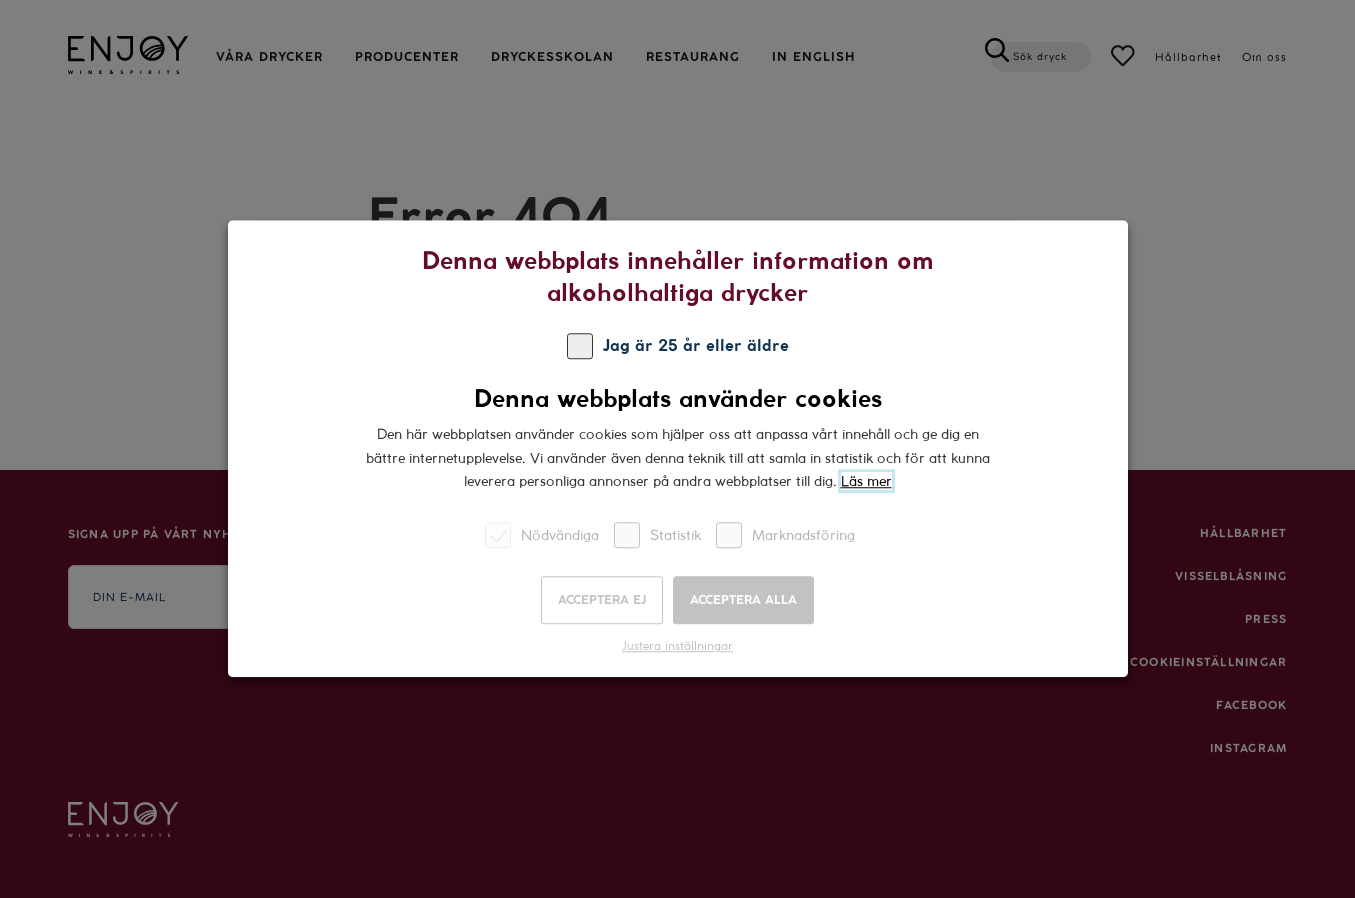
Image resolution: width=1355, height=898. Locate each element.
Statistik (657, 535)
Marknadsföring (785, 535)
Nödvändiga (542, 535)
